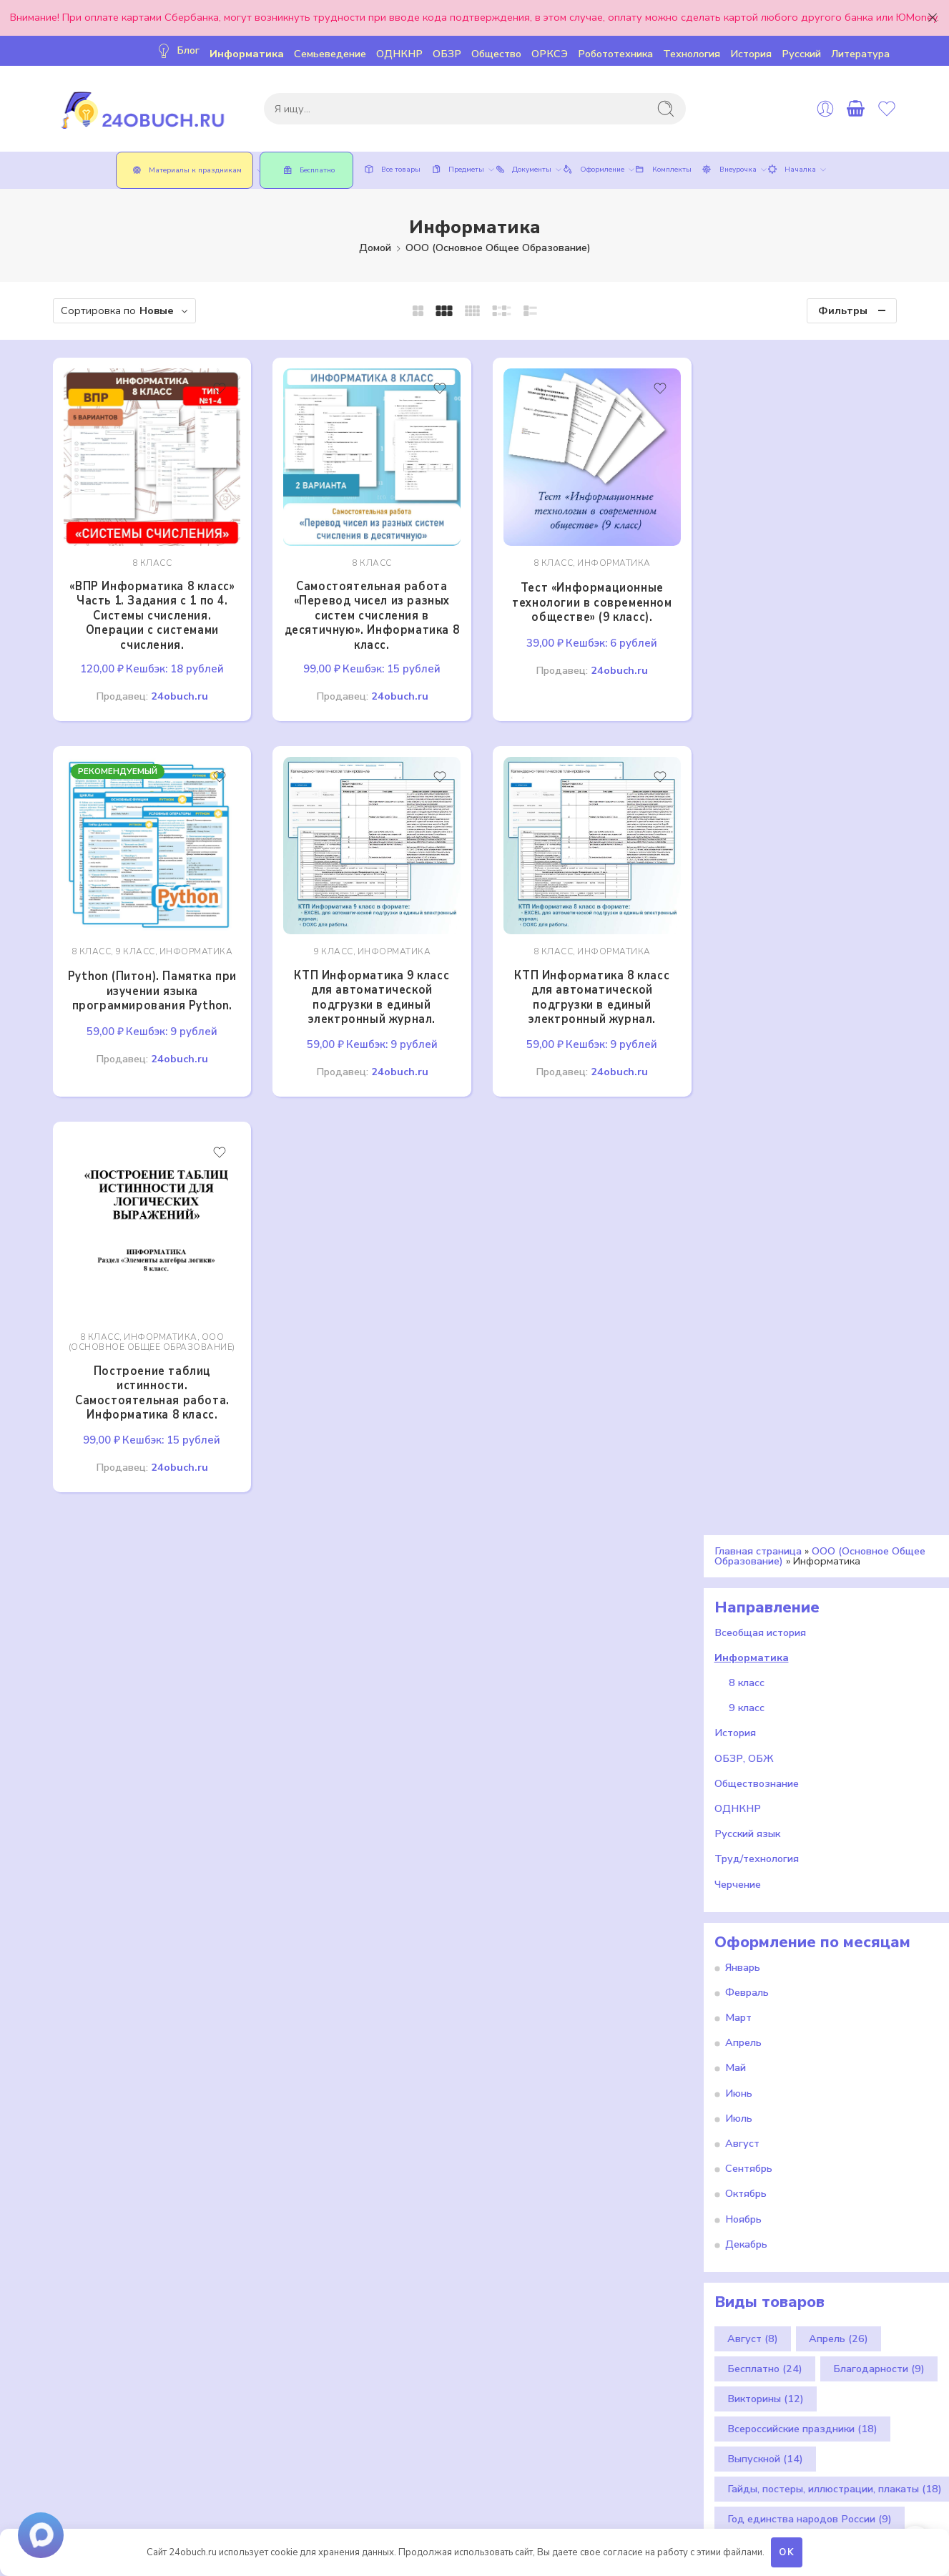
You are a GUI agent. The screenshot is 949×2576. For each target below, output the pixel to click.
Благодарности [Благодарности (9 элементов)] (879, 2354)
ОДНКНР (399, 53)
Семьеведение (330, 53)
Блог (177, 50)
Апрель (743, 2028)
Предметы (455, 169)
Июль (738, 2104)
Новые (156, 310)
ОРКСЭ (549, 53)
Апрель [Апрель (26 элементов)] (838, 2324)
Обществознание (756, 1769)
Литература (860, 53)
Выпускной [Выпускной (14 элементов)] (765, 2444)
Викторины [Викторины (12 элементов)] (765, 2384)
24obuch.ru (177, 691)
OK (787, 2552)
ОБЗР (447, 53)
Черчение (737, 1870)
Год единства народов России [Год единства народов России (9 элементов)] (809, 2504)
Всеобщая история (760, 1618)
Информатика (247, 53)
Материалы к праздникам (190, 170)
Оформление (591, 169)
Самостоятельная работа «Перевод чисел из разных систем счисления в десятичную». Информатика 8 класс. (364, 610)
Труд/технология (756, 1844)
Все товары (390, 169)
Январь (742, 1953)
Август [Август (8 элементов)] (752, 2324)
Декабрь (746, 2230)
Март (738, 2003)
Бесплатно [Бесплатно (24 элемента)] (764, 2354)
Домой (375, 247)
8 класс (149, 558)
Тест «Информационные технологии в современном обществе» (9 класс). (580, 597)
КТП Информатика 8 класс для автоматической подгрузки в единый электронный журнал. (580, 987)
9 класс (133, 942)
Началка (789, 169)
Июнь (738, 2079)
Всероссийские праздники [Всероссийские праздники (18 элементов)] (802, 2414)
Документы (521, 169)
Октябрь (746, 2179)
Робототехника (615, 53)
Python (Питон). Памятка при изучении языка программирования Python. (149, 981)
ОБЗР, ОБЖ (744, 1744)
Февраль (747, 1978)
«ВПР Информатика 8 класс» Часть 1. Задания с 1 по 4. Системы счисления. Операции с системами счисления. (149, 610)
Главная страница (758, 1536)
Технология (691, 53)
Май (735, 2053)
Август (742, 2129)
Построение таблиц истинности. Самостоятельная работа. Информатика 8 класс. (149, 1378)
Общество (496, 53)
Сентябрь (748, 2154)
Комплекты (661, 169)
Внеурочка (727, 169)
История (751, 53)
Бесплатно (306, 170)
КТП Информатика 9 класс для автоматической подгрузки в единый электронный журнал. (365, 987)
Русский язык (747, 1819)
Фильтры (842, 310)
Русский (801, 53)
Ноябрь (743, 2204)
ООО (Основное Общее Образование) (498, 247)
